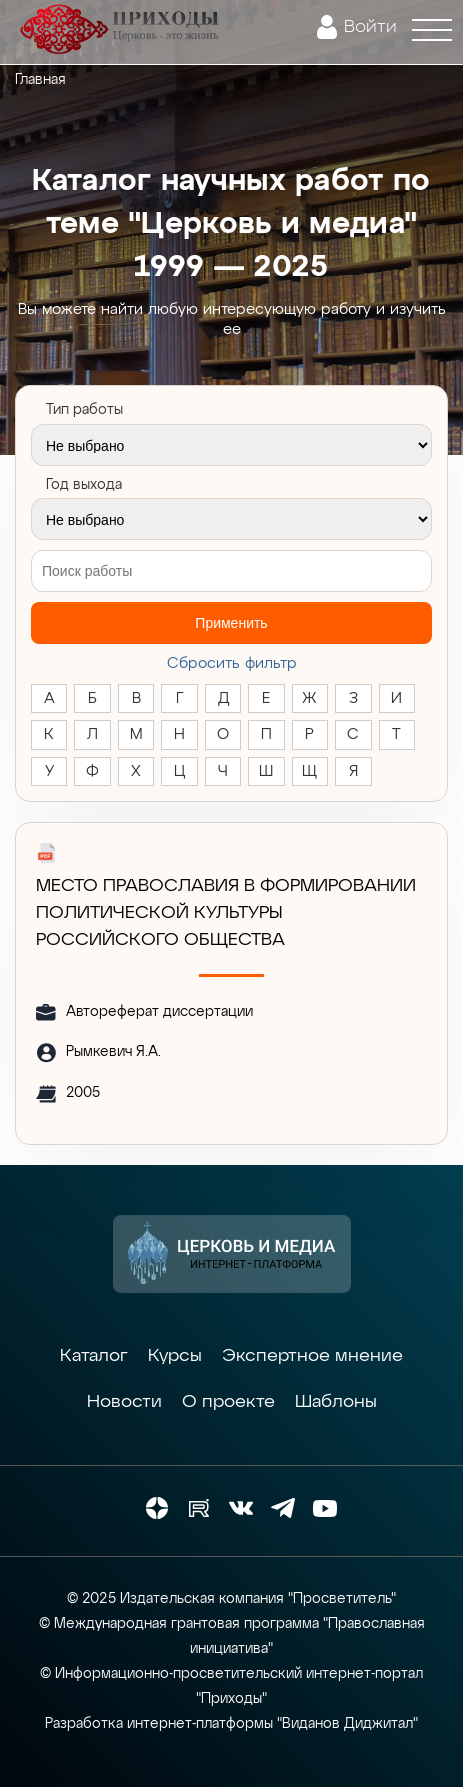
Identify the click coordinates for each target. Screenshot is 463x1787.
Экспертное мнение (312, 1356)
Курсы (175, 1356)
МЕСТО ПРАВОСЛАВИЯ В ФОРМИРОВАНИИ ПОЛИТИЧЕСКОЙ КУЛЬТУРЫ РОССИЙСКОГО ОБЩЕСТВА (226, 913)
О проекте (228, 1402)
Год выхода (84, 485)
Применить (231, 623)
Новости (124, 1402)
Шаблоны (336, 1402)
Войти (370, 27)
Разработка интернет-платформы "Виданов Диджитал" (231, 1724)
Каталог (94, 1356)
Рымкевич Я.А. (113, 1052)
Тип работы (84, 410)
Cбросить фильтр (232, 663)
